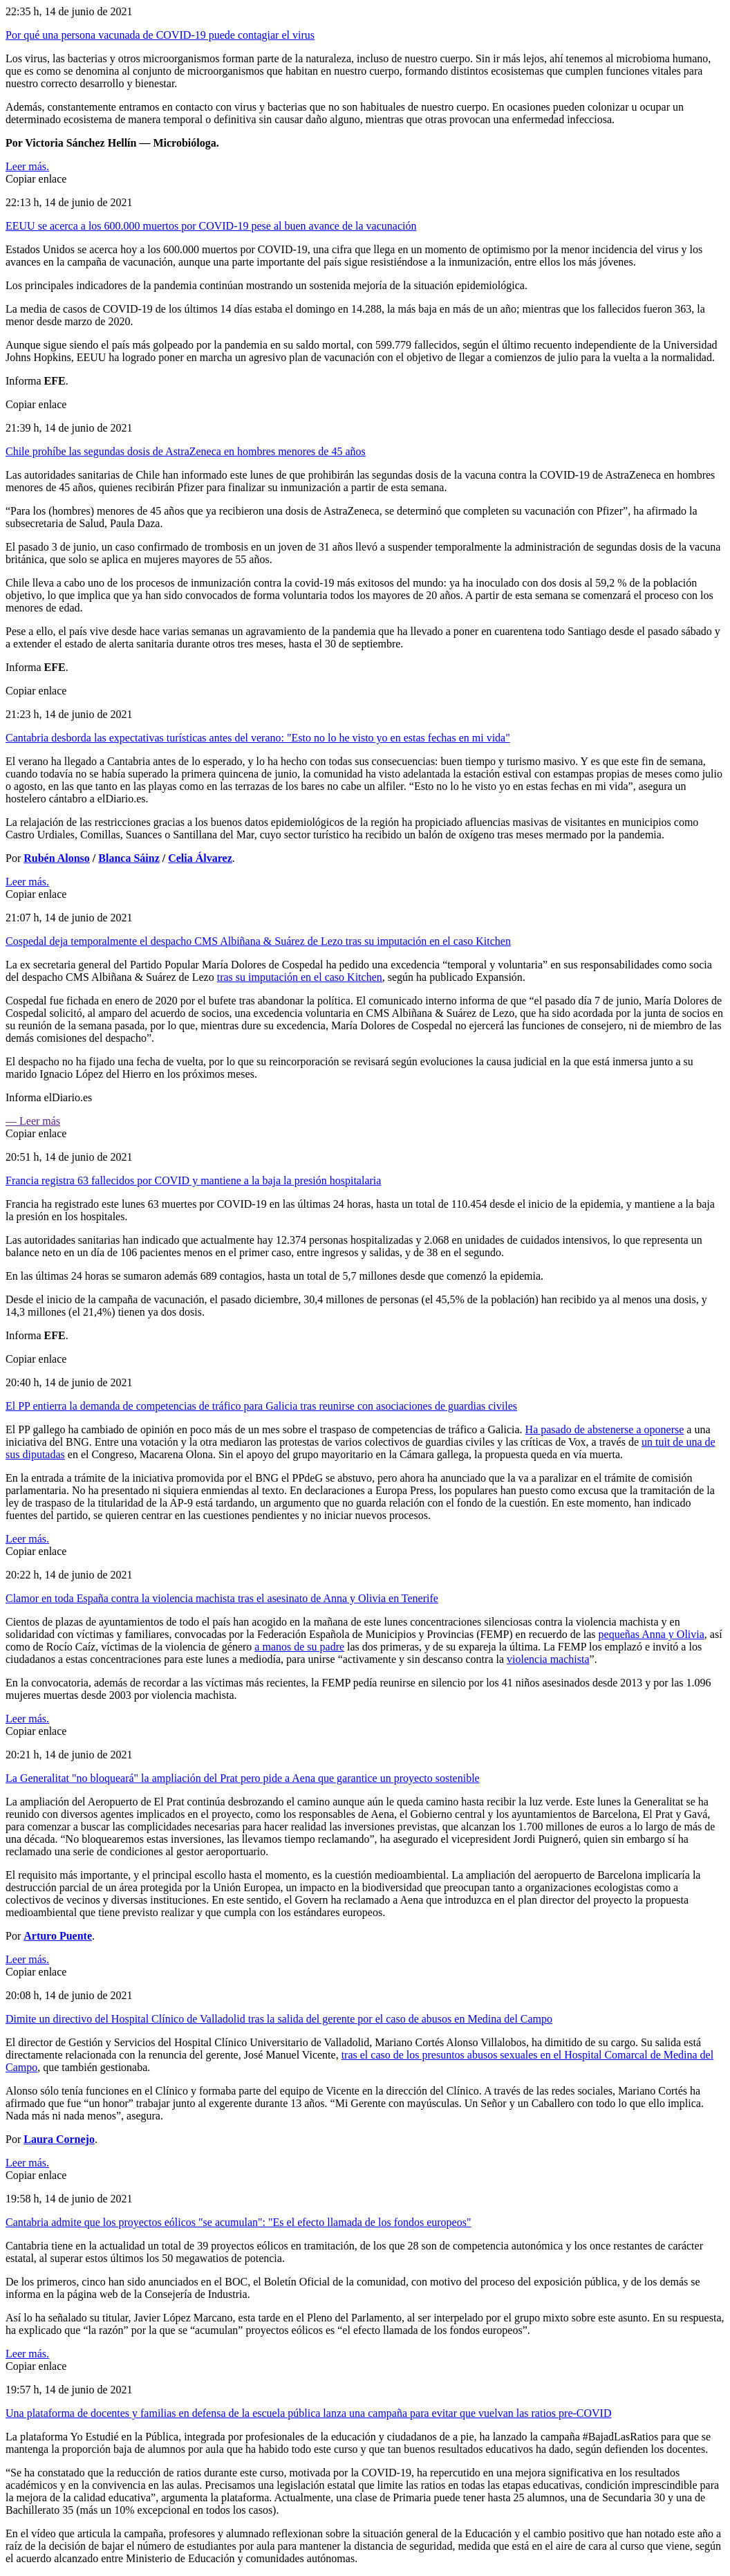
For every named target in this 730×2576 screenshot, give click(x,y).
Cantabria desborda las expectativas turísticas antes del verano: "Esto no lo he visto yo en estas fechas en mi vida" (258, 738)
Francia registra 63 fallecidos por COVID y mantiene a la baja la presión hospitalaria (193, 1180)
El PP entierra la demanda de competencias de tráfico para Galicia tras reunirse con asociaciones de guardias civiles (261, 1406)
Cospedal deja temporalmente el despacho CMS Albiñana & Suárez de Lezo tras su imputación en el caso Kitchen (258, 941)
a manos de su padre (299, 1647)
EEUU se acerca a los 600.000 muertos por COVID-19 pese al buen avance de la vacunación (211, 226)
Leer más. (27, 166)
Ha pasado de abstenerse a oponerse (604, 1429)
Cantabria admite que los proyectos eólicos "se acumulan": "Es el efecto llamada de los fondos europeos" (238, 2222)
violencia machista (548, 1659)
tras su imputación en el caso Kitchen (299, 977)
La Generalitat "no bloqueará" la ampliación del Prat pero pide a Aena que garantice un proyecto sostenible (243, 1778)
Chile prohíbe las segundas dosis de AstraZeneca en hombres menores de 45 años (186, 451)
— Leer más (33, 1121)
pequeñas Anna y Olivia (651, 1634)
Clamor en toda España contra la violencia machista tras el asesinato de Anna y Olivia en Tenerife (222, 1598)
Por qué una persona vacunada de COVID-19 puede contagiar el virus (160, 35)
